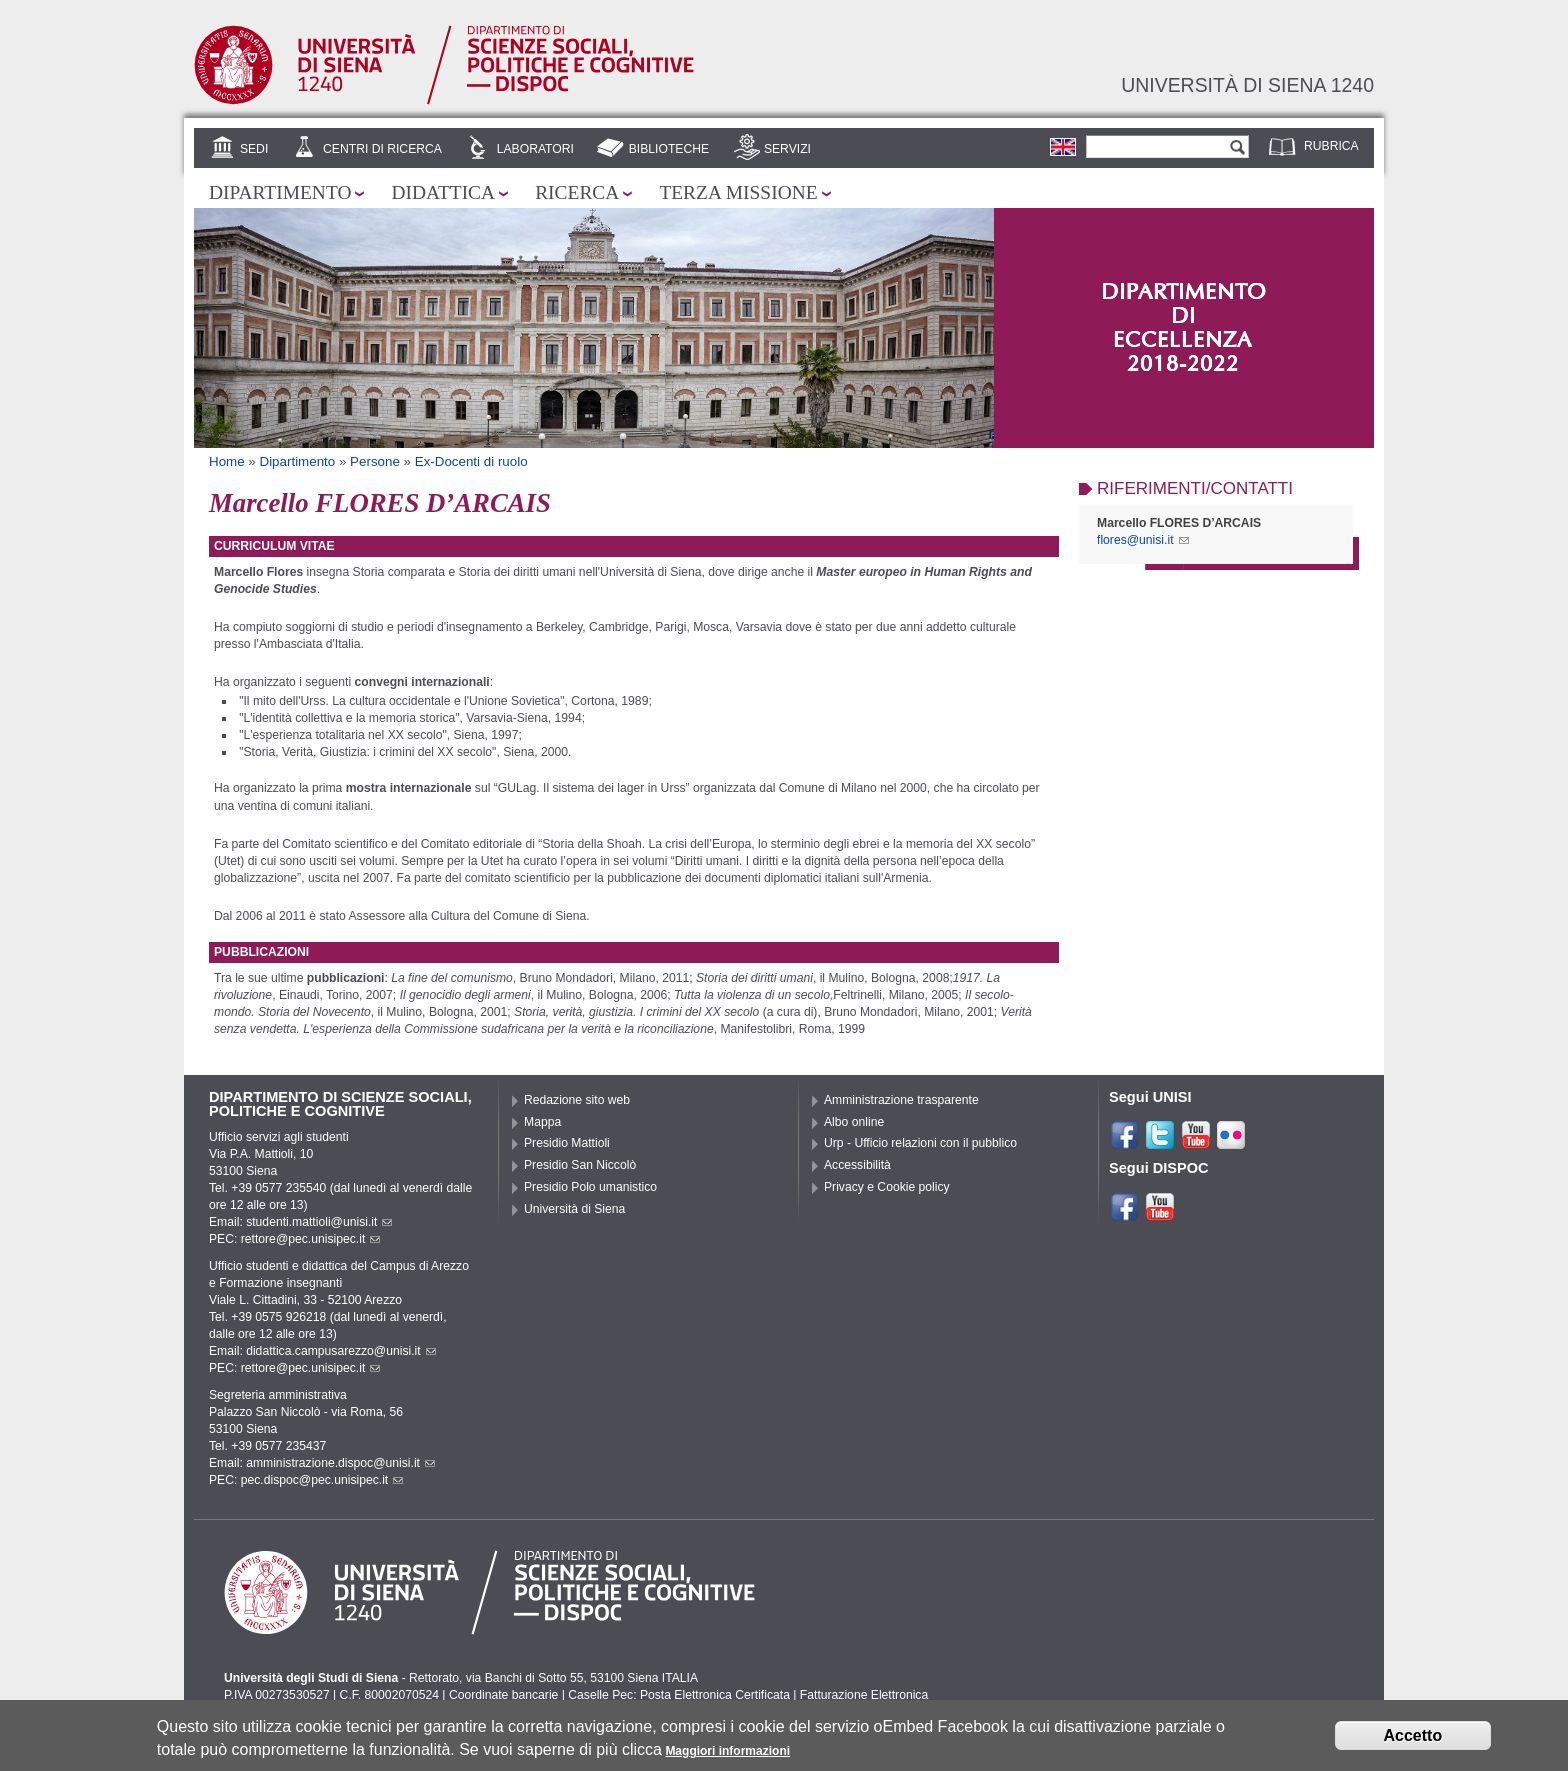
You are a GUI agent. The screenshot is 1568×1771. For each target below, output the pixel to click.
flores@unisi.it (1143, 540)
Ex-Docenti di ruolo (471, 461)
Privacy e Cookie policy (887, 1187)
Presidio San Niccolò (580, 1165)
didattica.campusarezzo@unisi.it (341, 1351)
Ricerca (577, 192)
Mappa (542, 1122)
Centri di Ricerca (382, 149)
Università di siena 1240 (1247, 85)
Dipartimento (280, 192)
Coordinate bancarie (503, 1695)
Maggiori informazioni (727, 1753)
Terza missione (738, 192)
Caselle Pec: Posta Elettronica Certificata (679, 1695)
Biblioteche (669, 149)
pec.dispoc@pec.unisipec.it (322, 1480)
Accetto (1413, 1737)
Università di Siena (574, 1209)
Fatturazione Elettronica (864, 1695)
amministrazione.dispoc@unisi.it (340, 1463)
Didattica (443, 192)
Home (227, 461)
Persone (375, 461)
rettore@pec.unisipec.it (311, 1239)
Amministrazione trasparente (901, 1100)
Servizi (787, 149)
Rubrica (1331, 146)
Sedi (254, 149)
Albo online (854, 1122)
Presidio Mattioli (567, 1143)
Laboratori (535, 149)
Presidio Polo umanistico (590, 1187)
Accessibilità (857, 1165)
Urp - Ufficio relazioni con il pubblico (920, 1143)
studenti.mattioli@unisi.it (319, 1222)
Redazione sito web (577, 1100)
